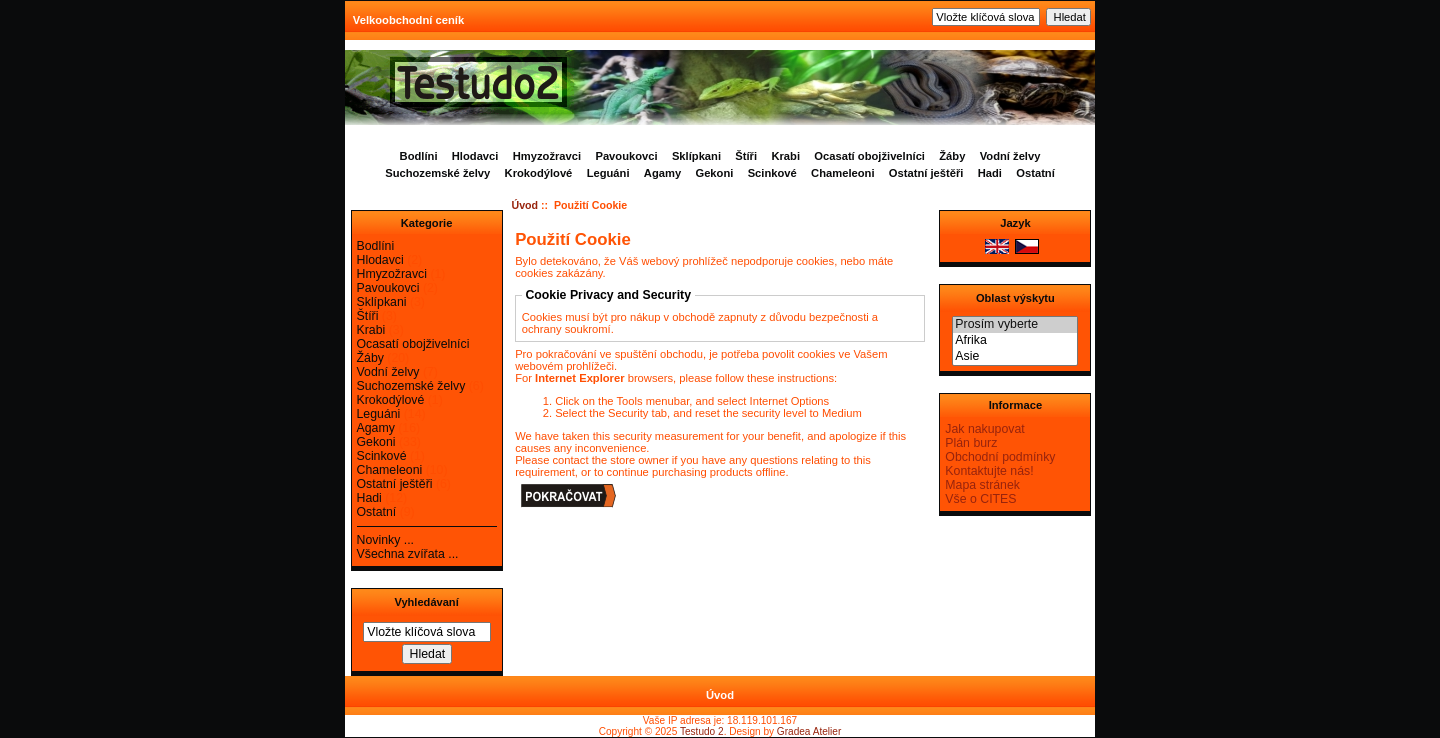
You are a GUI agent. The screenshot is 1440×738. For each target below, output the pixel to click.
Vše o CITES (980, 499)
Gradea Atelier (809, 731)
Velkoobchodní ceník (408, 20)
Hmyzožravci (547, 156)
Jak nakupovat (984, 429)
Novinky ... (385, 540)
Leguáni (608, 173)
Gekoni (714, 173)
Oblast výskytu (1015, 298)
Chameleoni (842, 173)
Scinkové (772, 173)
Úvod (525, 205)
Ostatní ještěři (926, 173)
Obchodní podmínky (1000, 457)
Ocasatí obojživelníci (869, 156)
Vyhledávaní (426, 602)
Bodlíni (419, 156)
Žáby (952, 156)
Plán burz (971, 443)
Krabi (785, 156)
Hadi (990, 173)
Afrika (1015, 341)
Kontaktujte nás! (989, 471)
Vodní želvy (1010, 156)
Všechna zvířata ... (408, 554)
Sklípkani (696, 156)
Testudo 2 (702, 731)
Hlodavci (475, 156)
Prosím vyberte (1015, 325)
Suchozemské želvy (437, 173)
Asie (1015, 357)
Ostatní (1035, 173)
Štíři (746, 156)
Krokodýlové (539, 173)
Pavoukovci (626, 156)
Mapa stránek (982, 485)
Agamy (662, 173)
